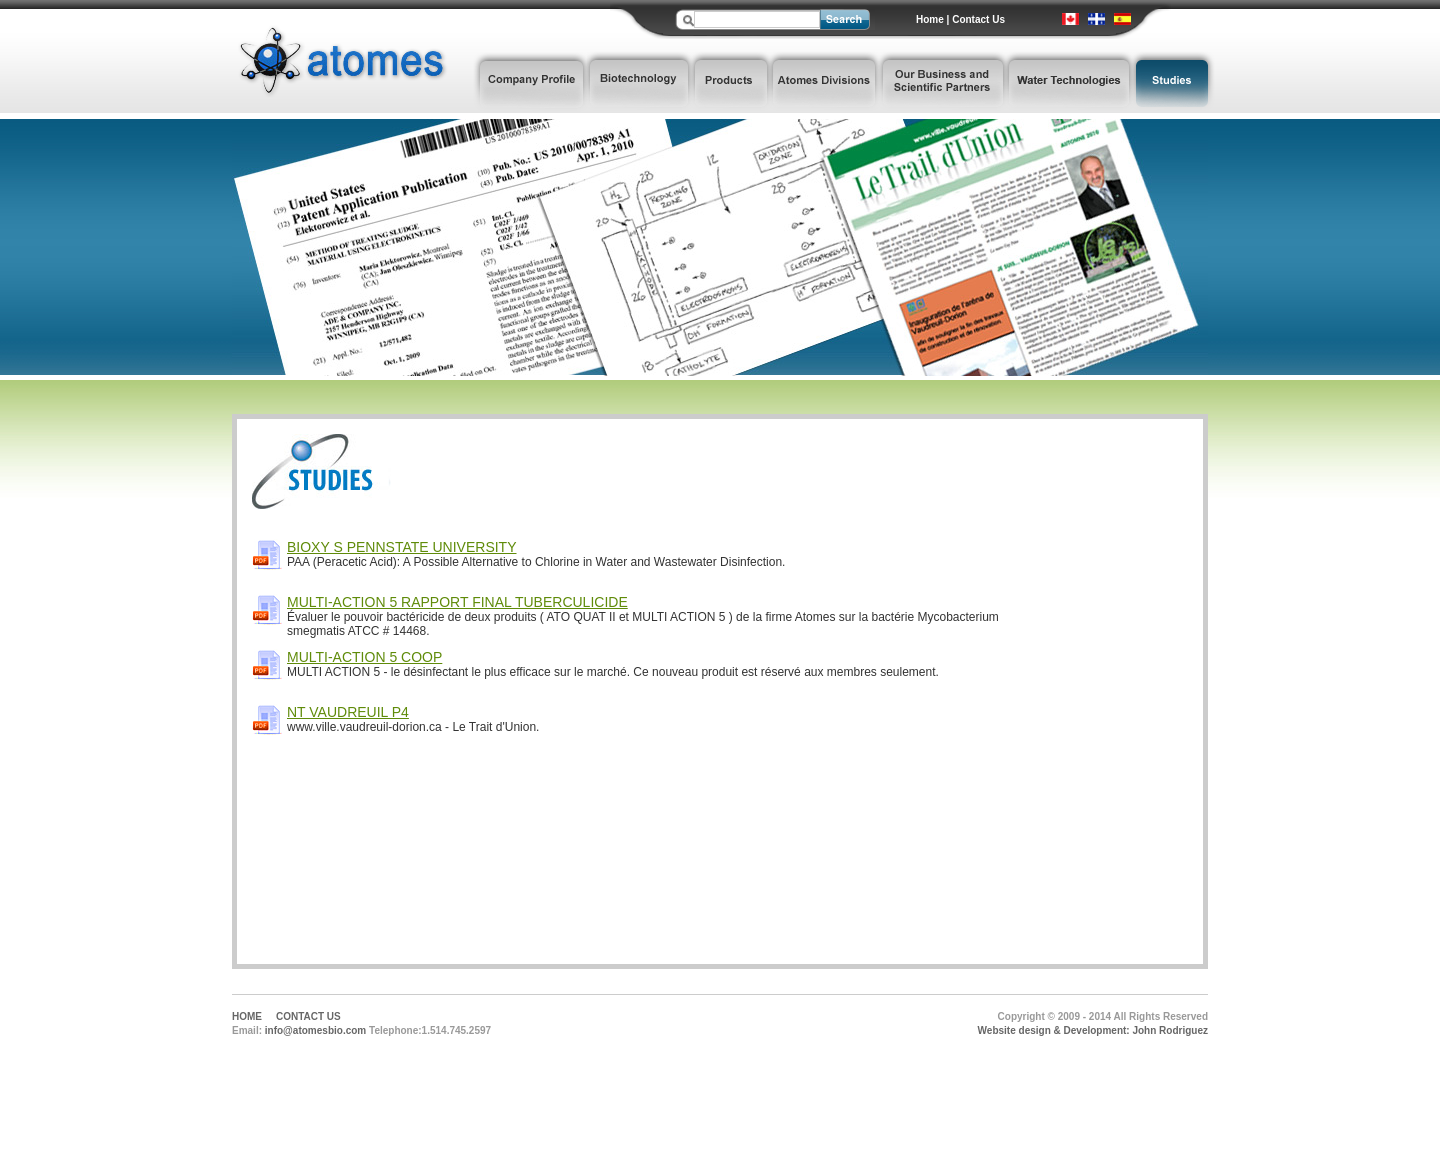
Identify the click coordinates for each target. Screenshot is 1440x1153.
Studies (1174, 82)
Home (930, 19)
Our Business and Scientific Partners (942, 82)
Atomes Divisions (824, 82)
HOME (247, 1016)
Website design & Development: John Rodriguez (1093, 1030)
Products (730, 82)
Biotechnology (639, 82)
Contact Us (978, 19)
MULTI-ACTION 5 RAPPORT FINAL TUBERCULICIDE (457, 602)
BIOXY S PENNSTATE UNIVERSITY (402, 547)
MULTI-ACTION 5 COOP (364, 657)
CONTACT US (308, 1016)
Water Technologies (1069, 82)
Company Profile (529, 82)
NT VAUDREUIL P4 (348, 712)
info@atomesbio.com (315, 1030)
